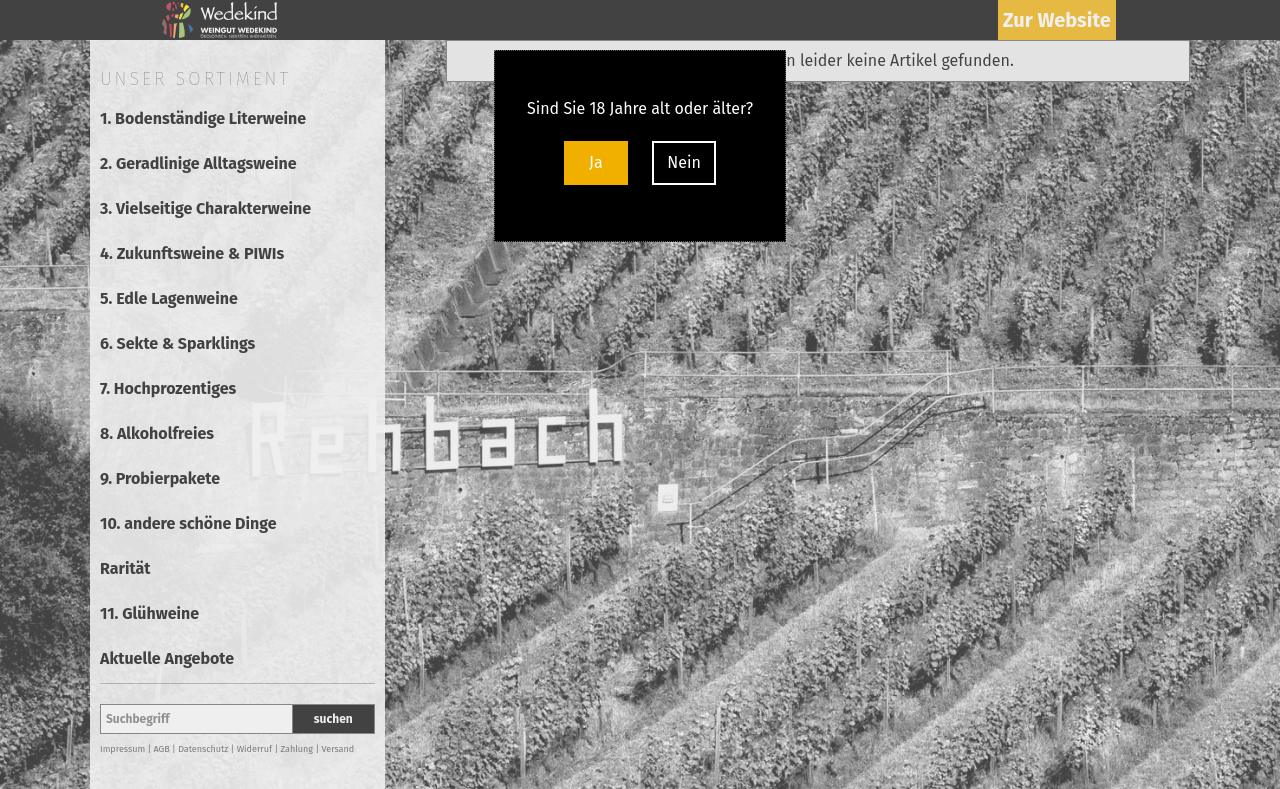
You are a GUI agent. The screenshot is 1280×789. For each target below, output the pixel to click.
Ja (596, 162)
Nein (684, 162)
